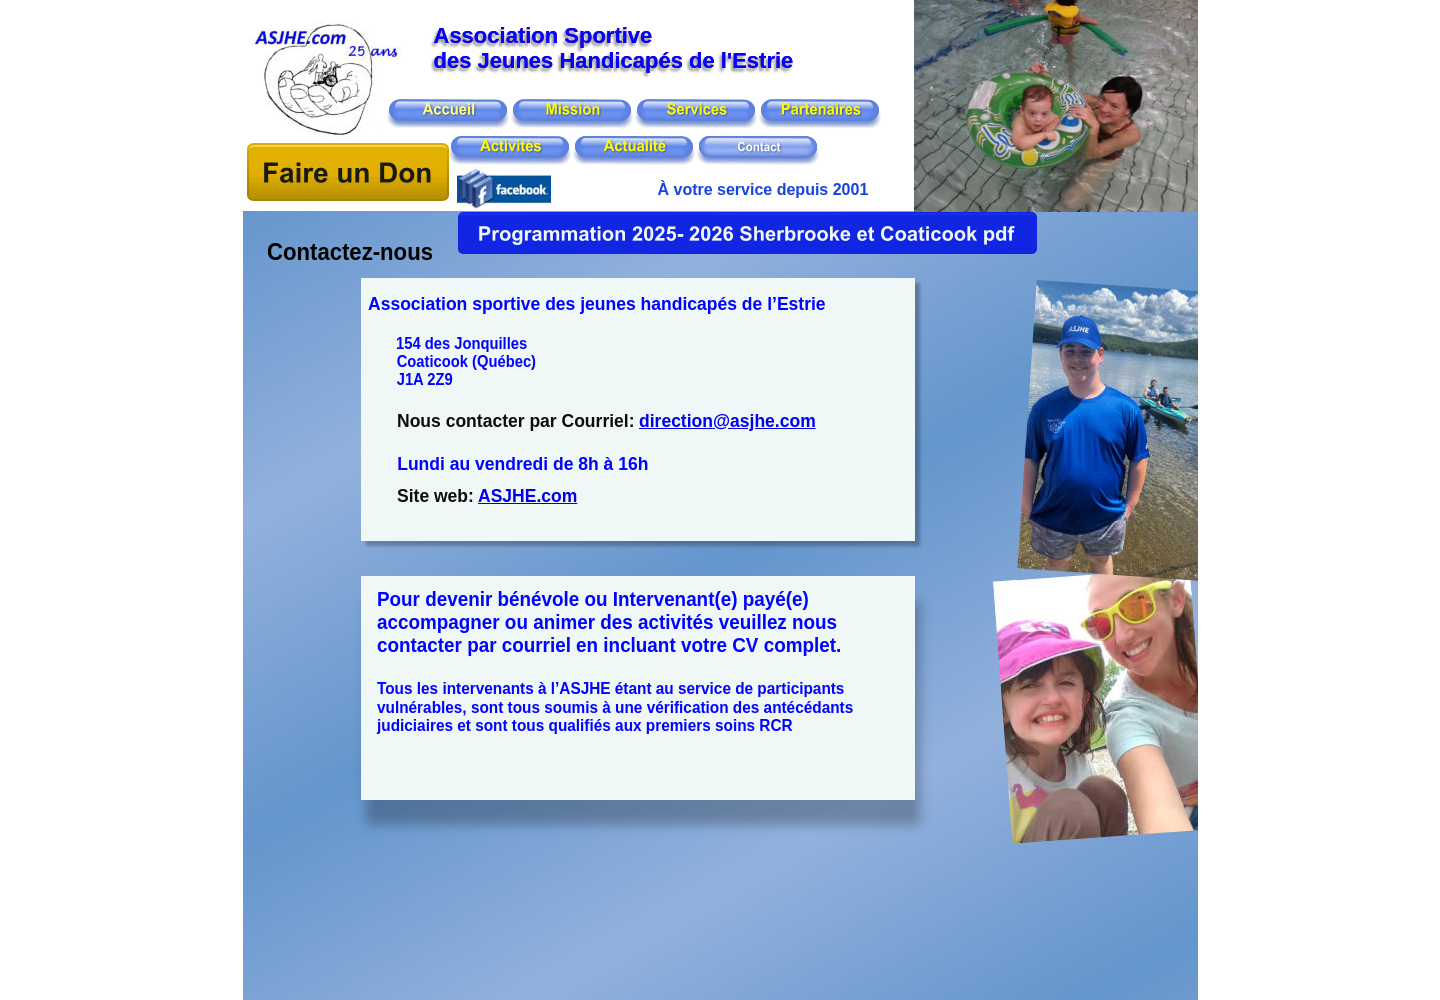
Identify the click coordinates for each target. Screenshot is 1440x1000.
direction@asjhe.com (727, 420)
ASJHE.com (527, 495)
